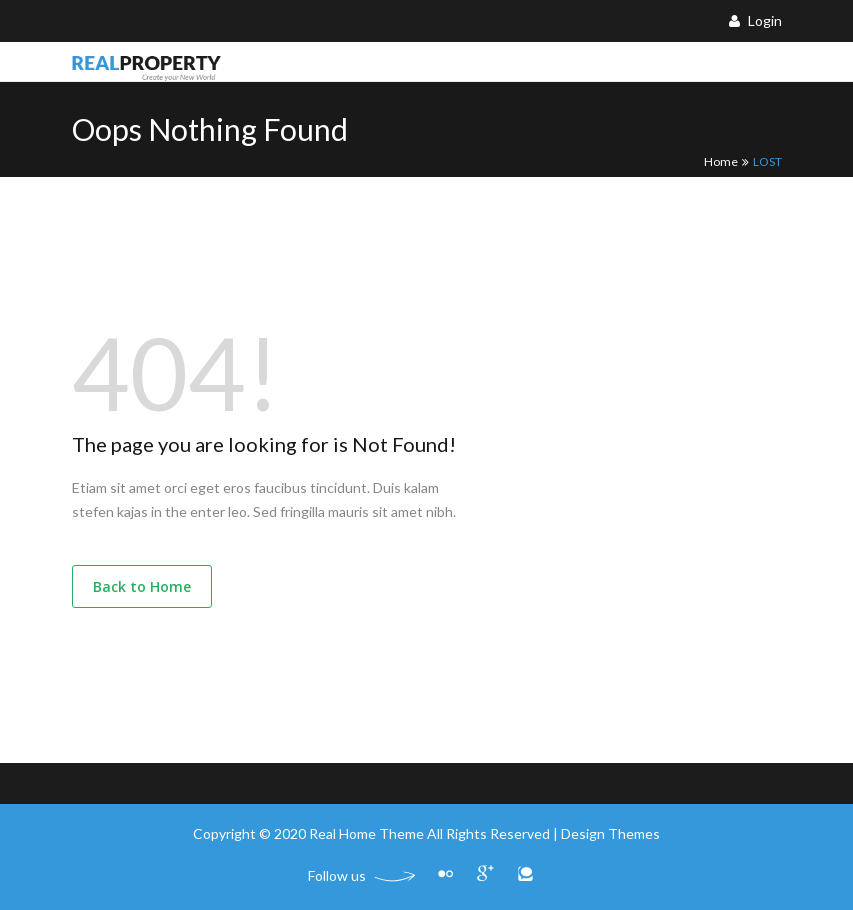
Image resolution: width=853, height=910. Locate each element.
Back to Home (142, 586)
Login (755, 20)
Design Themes (610, 833)
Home (721, 161)
